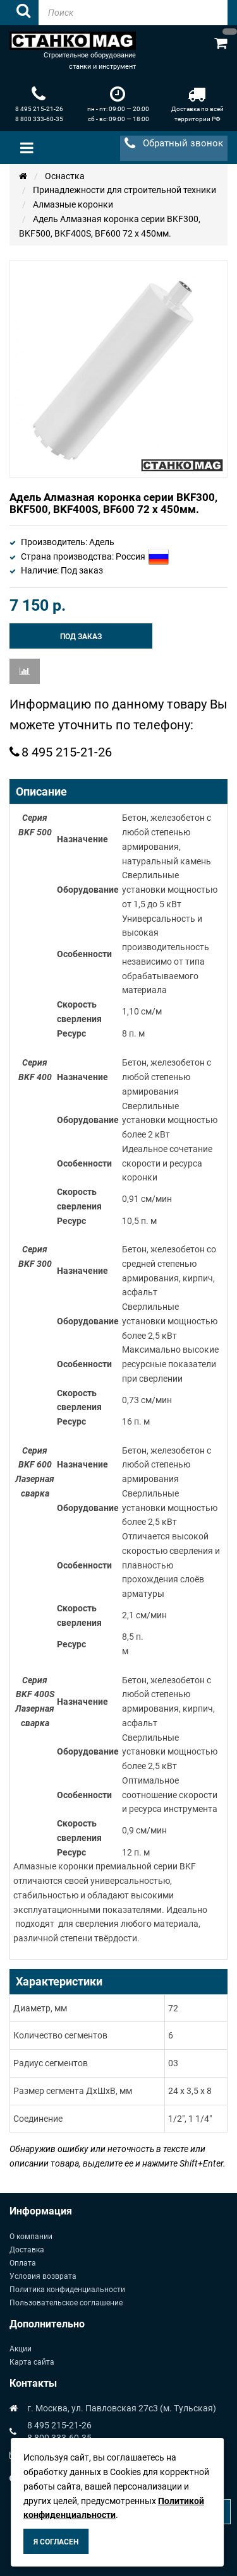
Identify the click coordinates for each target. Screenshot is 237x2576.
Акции (20, 2348)
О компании (30, 2236)
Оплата (22, 2263)
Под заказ (81, 636)
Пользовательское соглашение (66, 2302)
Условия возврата (42, 2276)
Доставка (26, 2249)
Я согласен (55, 2542)
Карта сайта (31, 2362)
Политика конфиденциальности (67, 2289)
